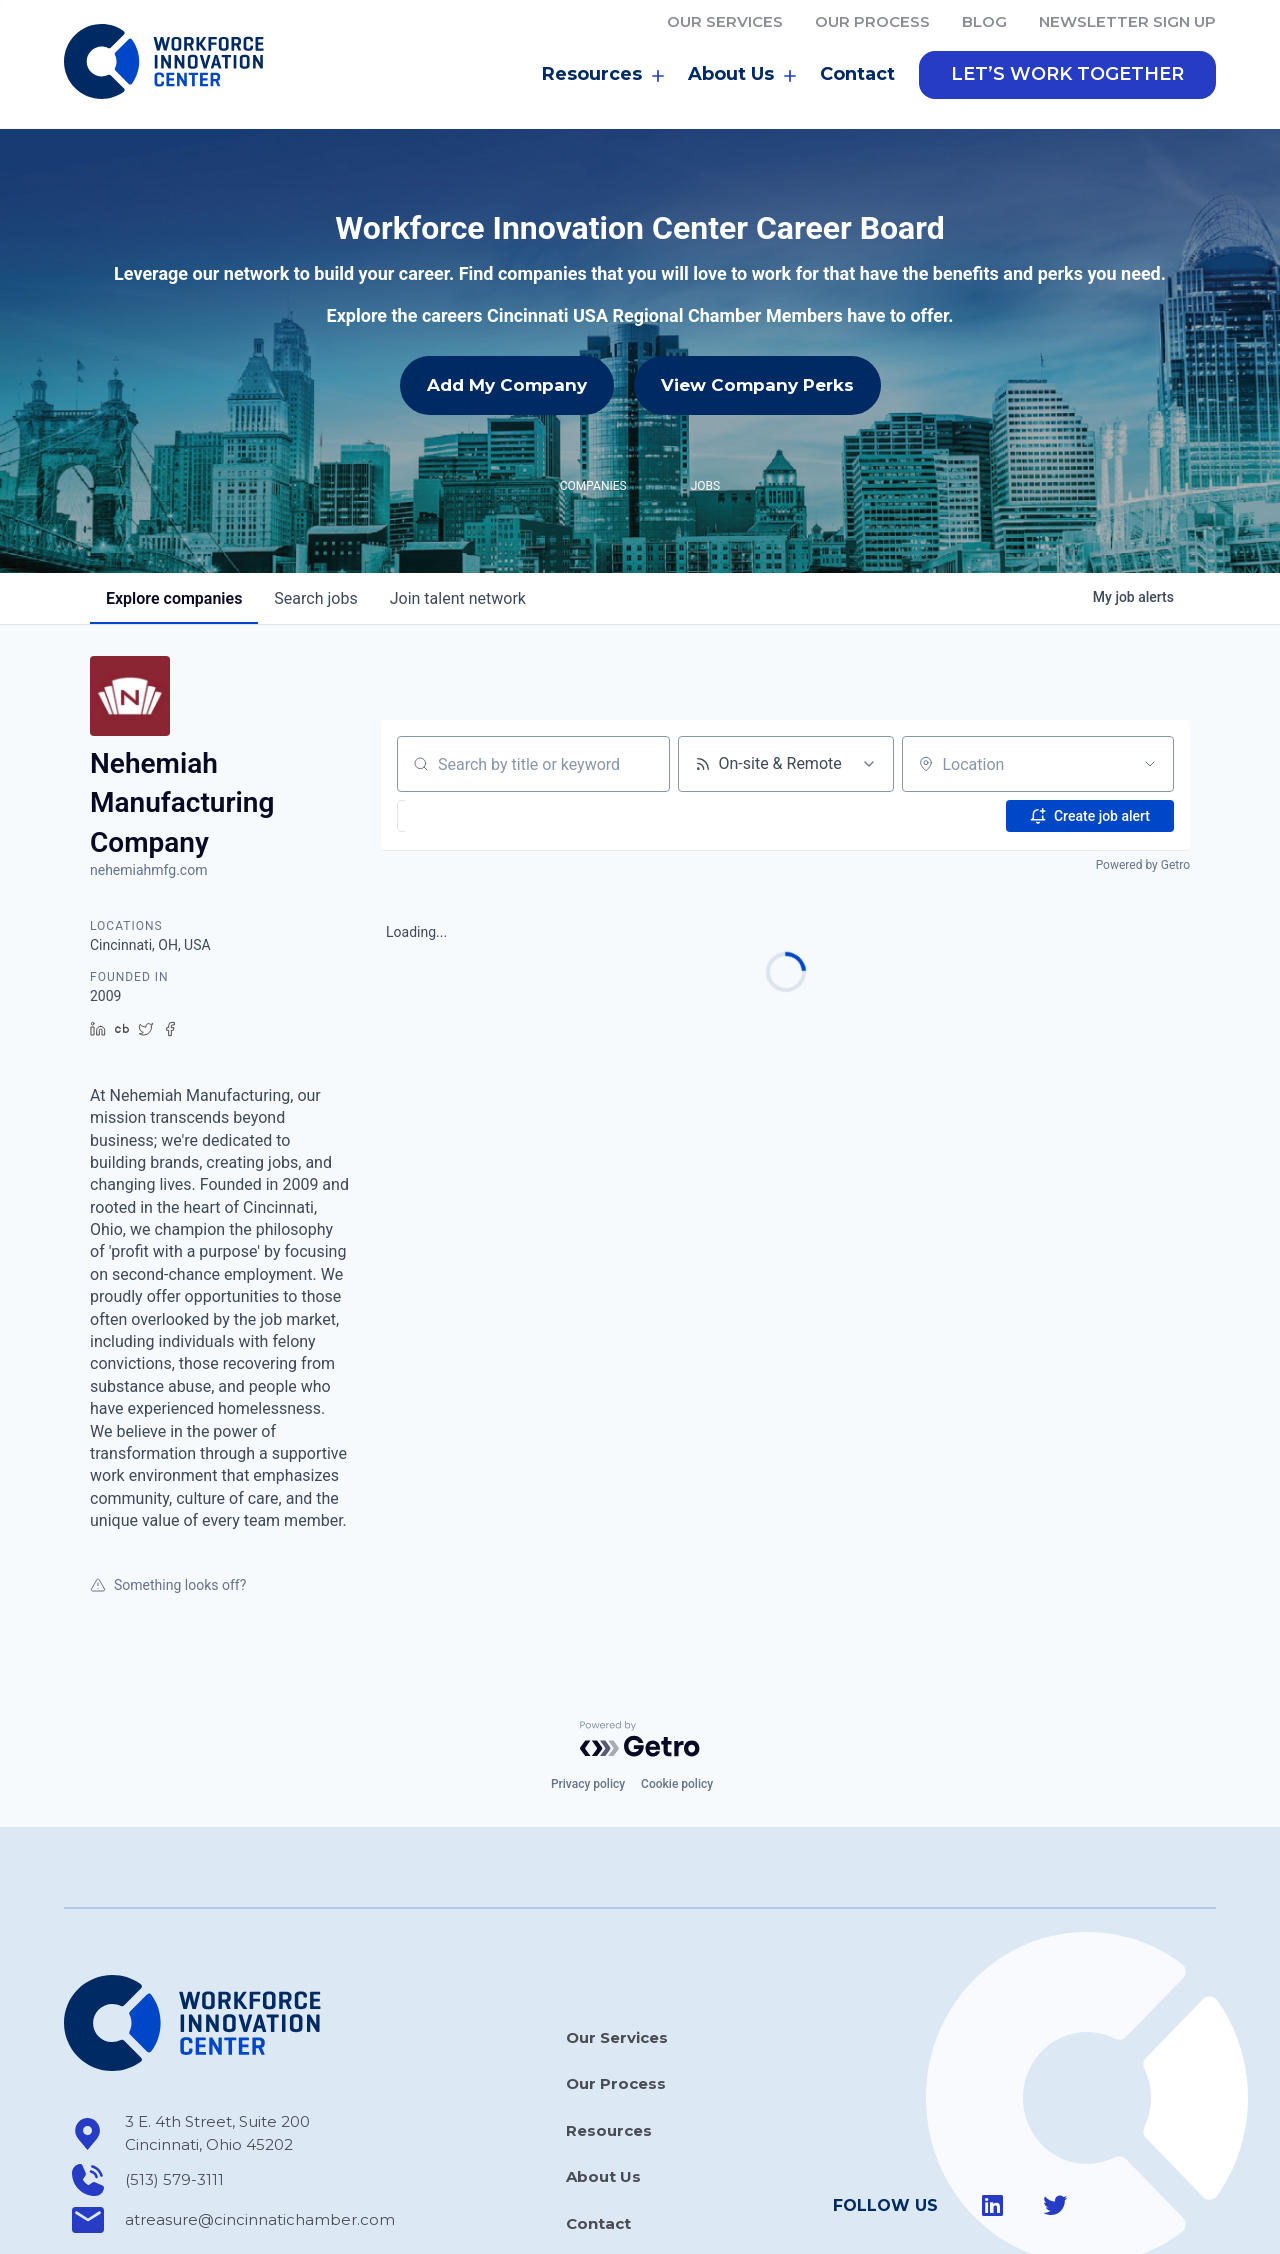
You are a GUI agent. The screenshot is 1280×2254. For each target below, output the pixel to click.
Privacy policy (588, 1695)
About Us (742, 75)
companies (174, 509)
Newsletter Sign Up (1127, 21)
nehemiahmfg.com (148, 781)
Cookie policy (677, 1695)
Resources (603, 75)
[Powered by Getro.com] (640, 1649)
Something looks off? (168, 1495)
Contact (857, 74)
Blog (984, 21)
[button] (1067, 75)
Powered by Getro (1143, 776)
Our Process (872, 21)
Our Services (725, 21)
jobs (315, 509)
